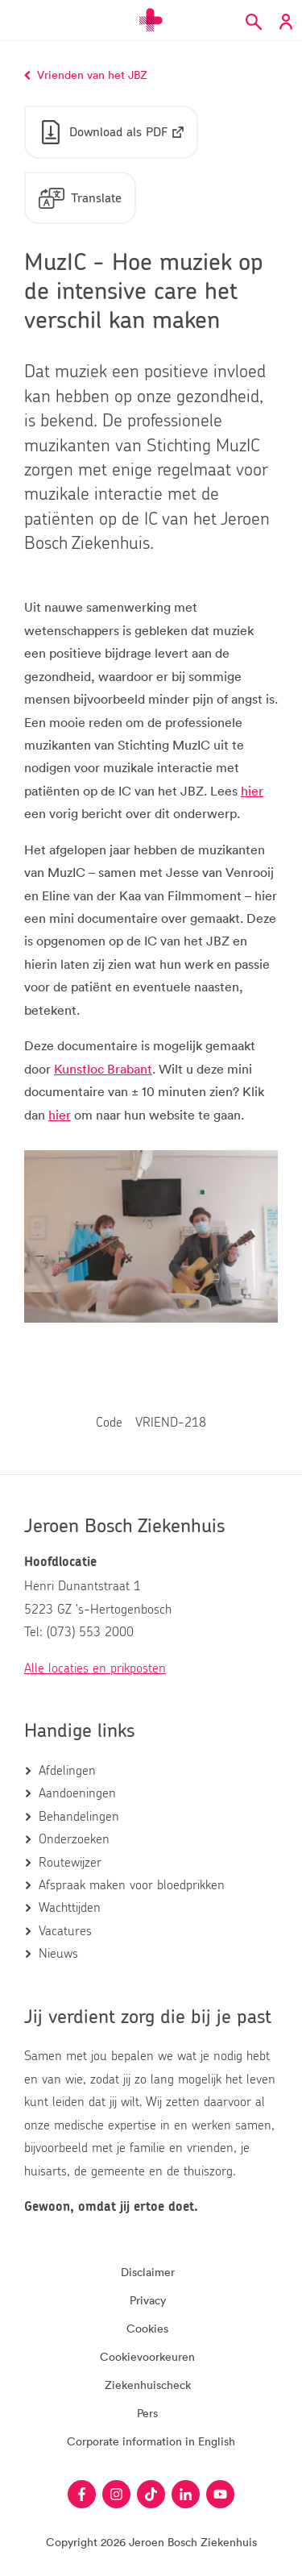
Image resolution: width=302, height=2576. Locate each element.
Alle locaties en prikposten (95, 1668)
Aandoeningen (77, 1793)
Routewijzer (70, 1862)
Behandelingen (79, 1816)
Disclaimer (148, 2271)
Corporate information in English (151, 2441)
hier (252, 791)
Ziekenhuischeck (148, 2384)
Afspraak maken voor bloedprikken (132, 1885)
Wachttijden (70, 1907)
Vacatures (65, 1931)
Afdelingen (67, 1770)
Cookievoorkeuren (147, 2356)
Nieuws (58, 1953)
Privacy (148, 2300)
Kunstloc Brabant (103, 1069)
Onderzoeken (74, 1839)
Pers (147, 2412)
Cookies (147, 2328)
